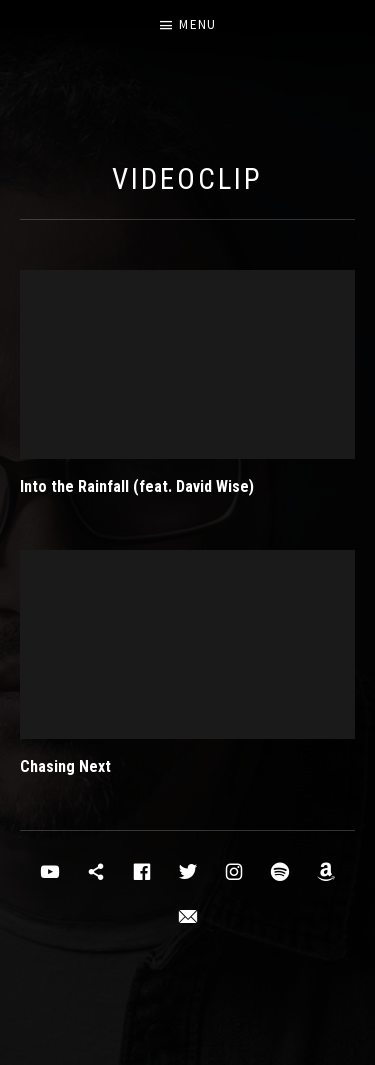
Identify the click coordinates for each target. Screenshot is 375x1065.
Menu (197, 24)
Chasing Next (65, 766)
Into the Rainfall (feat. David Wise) (137, 486)
